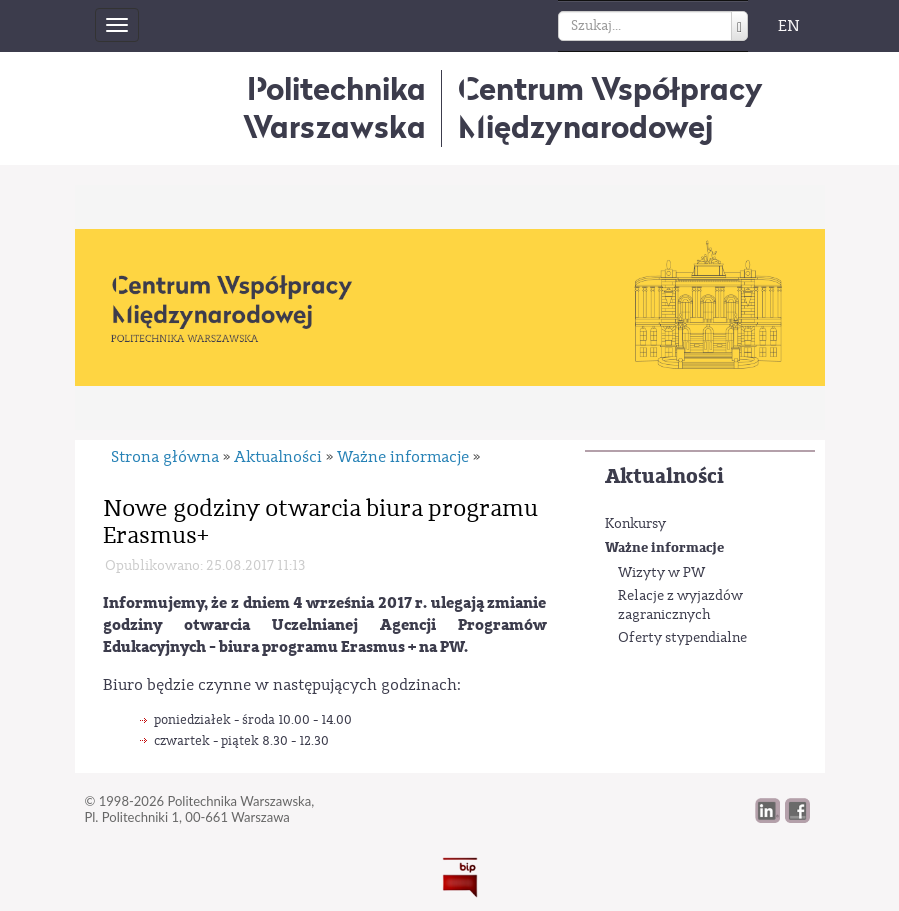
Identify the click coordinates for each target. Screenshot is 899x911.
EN (789, 26)
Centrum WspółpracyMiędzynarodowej (610, 107)
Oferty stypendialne (682, 638)
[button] (797, 818)
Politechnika (334, 107)
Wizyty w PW (661, 573)
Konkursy (635, 524)
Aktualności (664, 476)
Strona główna (165, 457)
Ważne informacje (664, 547)
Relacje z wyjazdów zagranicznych (680, 606)
